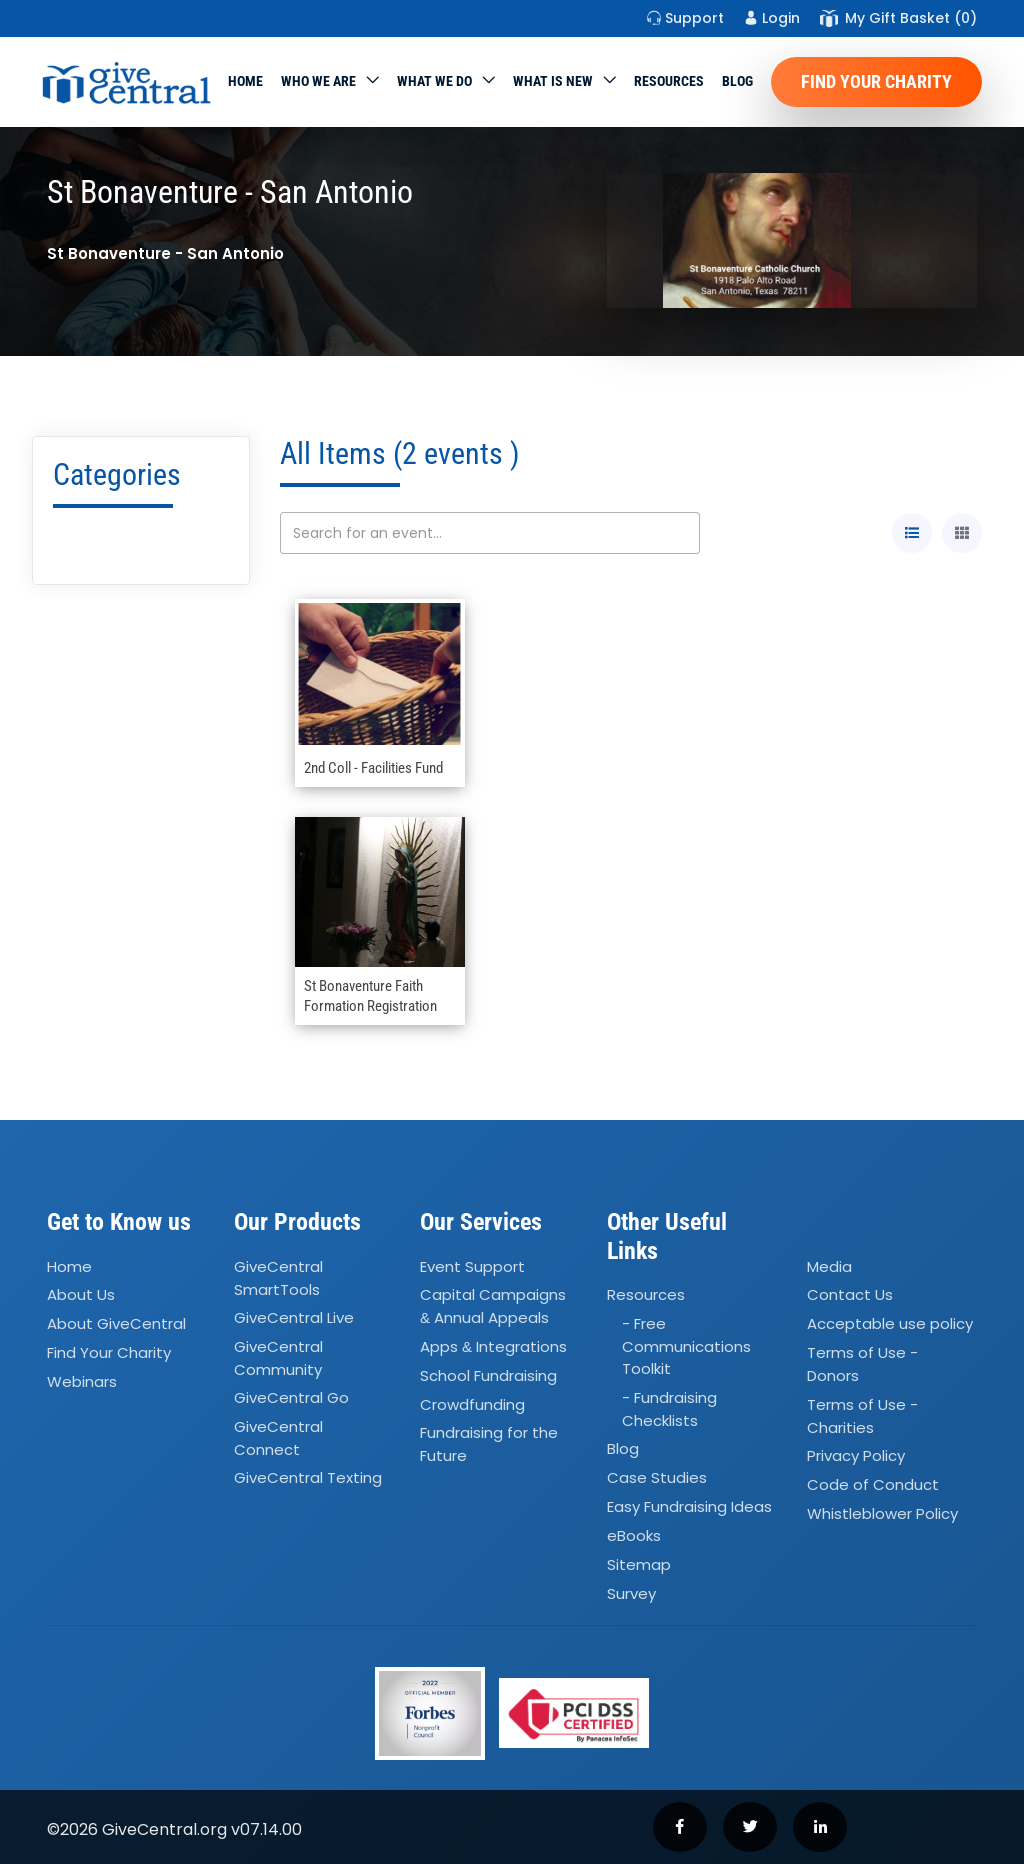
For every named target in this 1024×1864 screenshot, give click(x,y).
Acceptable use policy (890, 1323)
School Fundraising (488, 1375)
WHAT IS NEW (553, 81)
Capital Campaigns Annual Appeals (493, 1307)
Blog (737, 81)
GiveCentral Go (291, 1397)
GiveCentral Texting (308, 1478)
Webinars (82, 1381)
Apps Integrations (493, 1346)
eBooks (634, 1535)
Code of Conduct (873, 1484)
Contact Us (850, 1295)
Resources (669, 81)
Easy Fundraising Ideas (689, 1506)
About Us (81, 1295)
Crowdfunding (472, 1404)
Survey (631, 1593)
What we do (434, 81)
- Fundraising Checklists (669, 1409)
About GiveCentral (116, 1323)
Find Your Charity (876, 81)
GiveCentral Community (278, 1358)
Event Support (472, 1266)
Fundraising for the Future (489, 1445)
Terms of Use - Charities (862, 1416)
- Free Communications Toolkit (686, 1346)
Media (829, 1266)
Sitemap (639, 1564)
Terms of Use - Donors (862, 1364)
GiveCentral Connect (278, 1438)
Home (245, 81)
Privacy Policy (856, 1455)
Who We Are (318, 81)
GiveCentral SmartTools (278, 1278)
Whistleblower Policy (882, 1513)
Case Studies (657, 1477)
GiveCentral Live (294, 1317)
